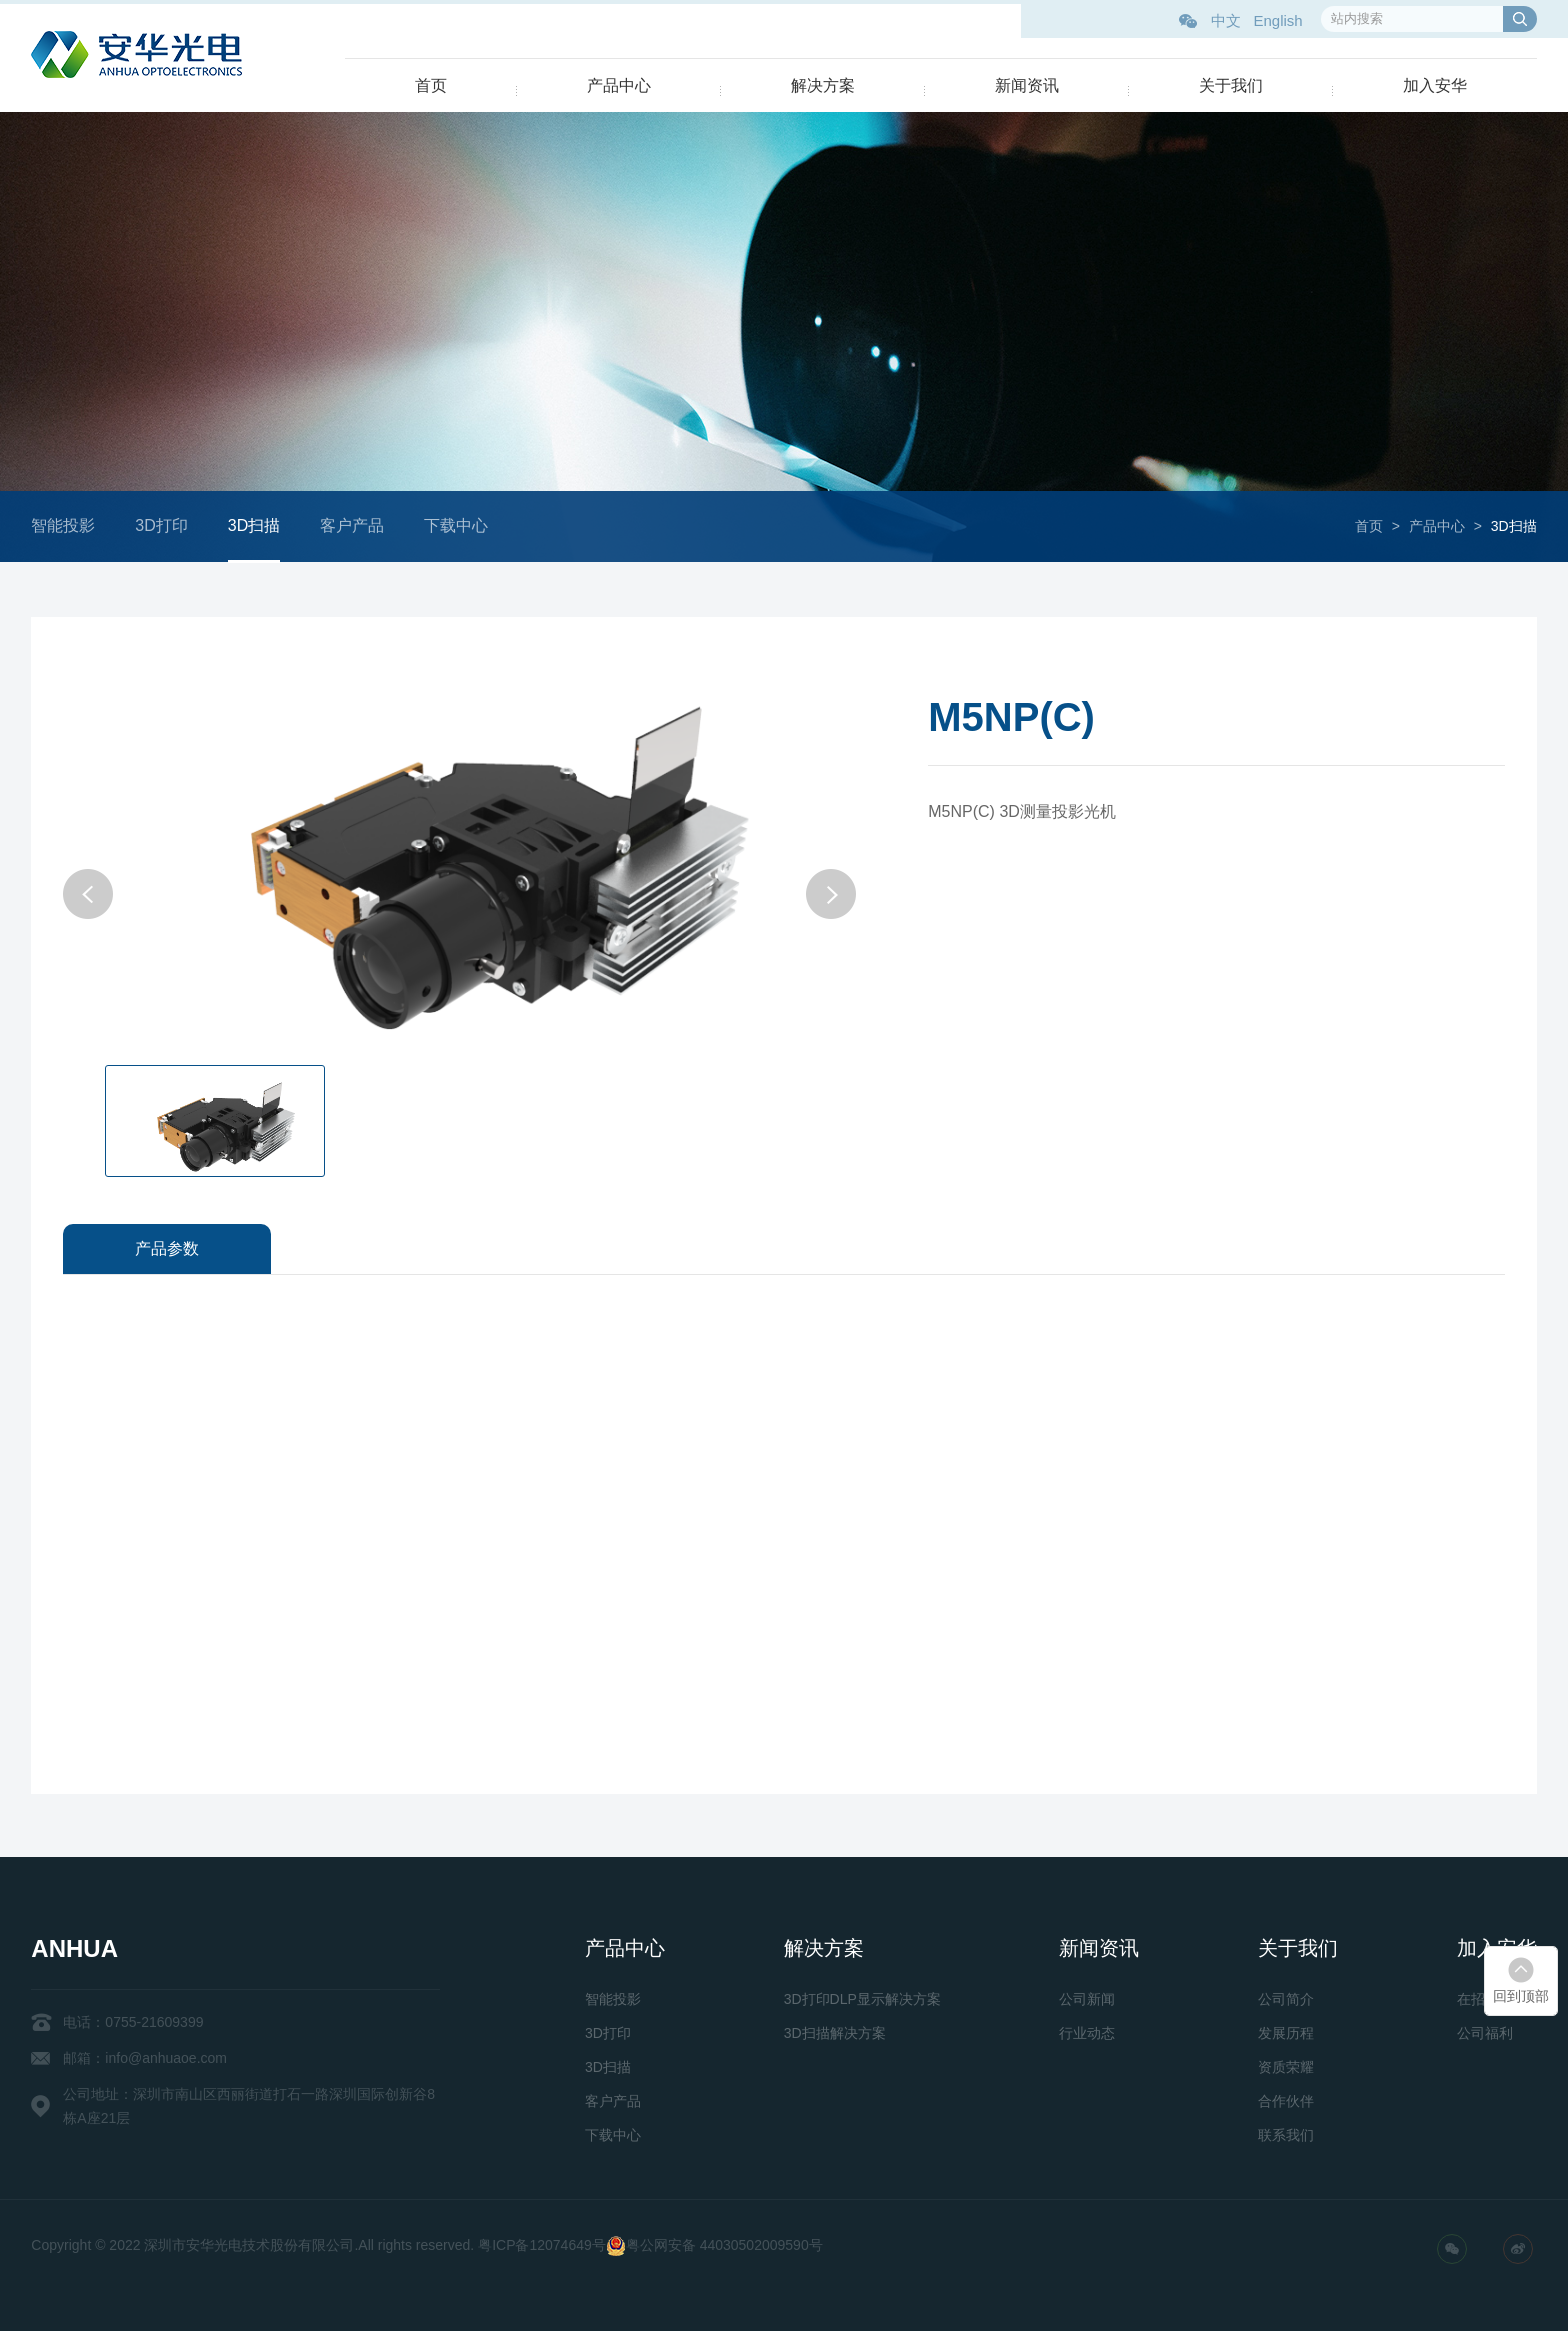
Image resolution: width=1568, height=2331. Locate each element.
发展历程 (1286, 2033)
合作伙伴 (1286, 2101)
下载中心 (467, 525)
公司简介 (1286, 1999)
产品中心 (619, 85)
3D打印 (172, 525)
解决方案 (823, 85)
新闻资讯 (1027, 85)
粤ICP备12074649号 (542, 2245)
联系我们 (1286, 2135)
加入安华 (1435, 85)
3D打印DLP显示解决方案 (862, 1999)
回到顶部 (1521, 1996)
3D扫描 (264, 525)
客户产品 (363, 525)
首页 (431, 85)
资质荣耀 (1286, 2067)
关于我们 (1231, 85)
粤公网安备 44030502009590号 (724, 2245)
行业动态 (1087, 2033)
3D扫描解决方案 (835, 2033)
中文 (1226, 20)
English (1277, 20)
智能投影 (74, 525)
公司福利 (1485, 2033)
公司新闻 (1087, 1999)
